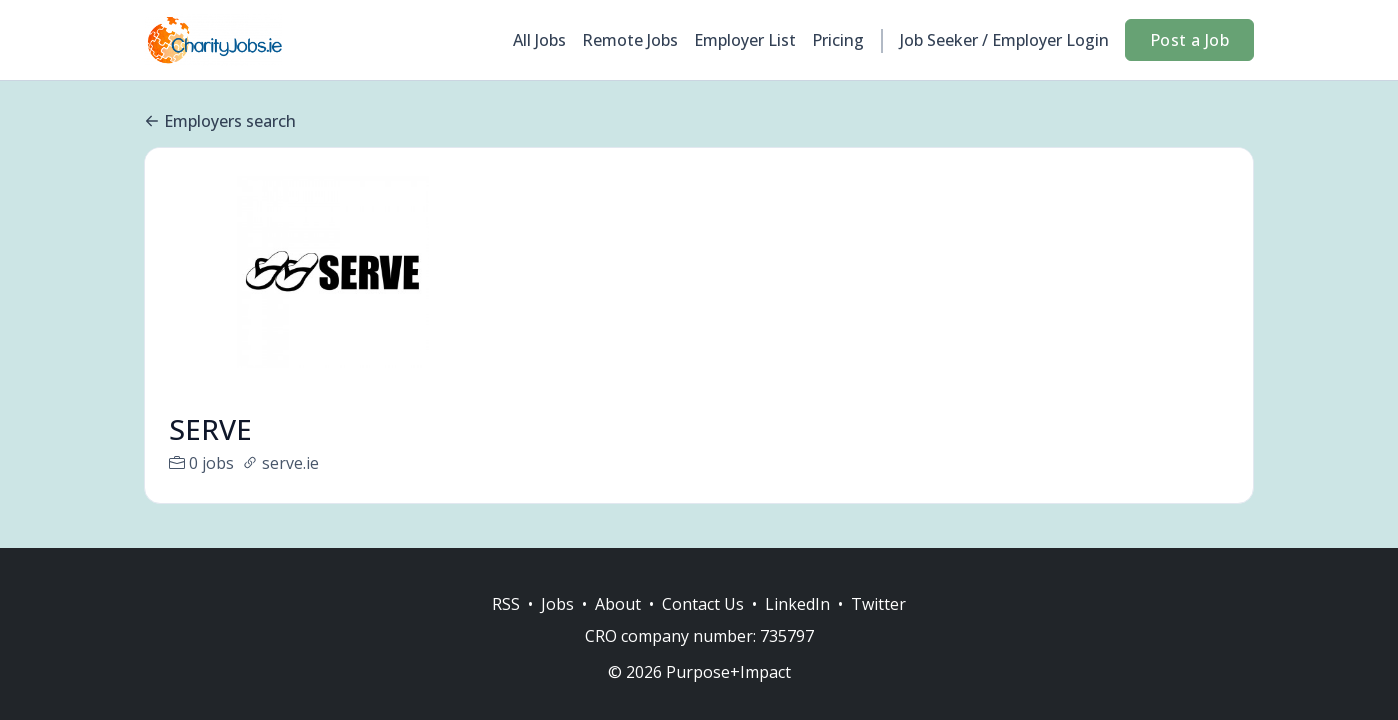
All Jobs (539, 40)
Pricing (838, 40)
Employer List (745, 40)
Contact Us (703, 604)
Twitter (878, 604)
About (618, 604)
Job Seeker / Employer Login (1004, 40)
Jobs (557, 604)
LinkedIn (797, 604)
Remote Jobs (630, 40)
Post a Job (1189, 40)
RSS (506, 604)
